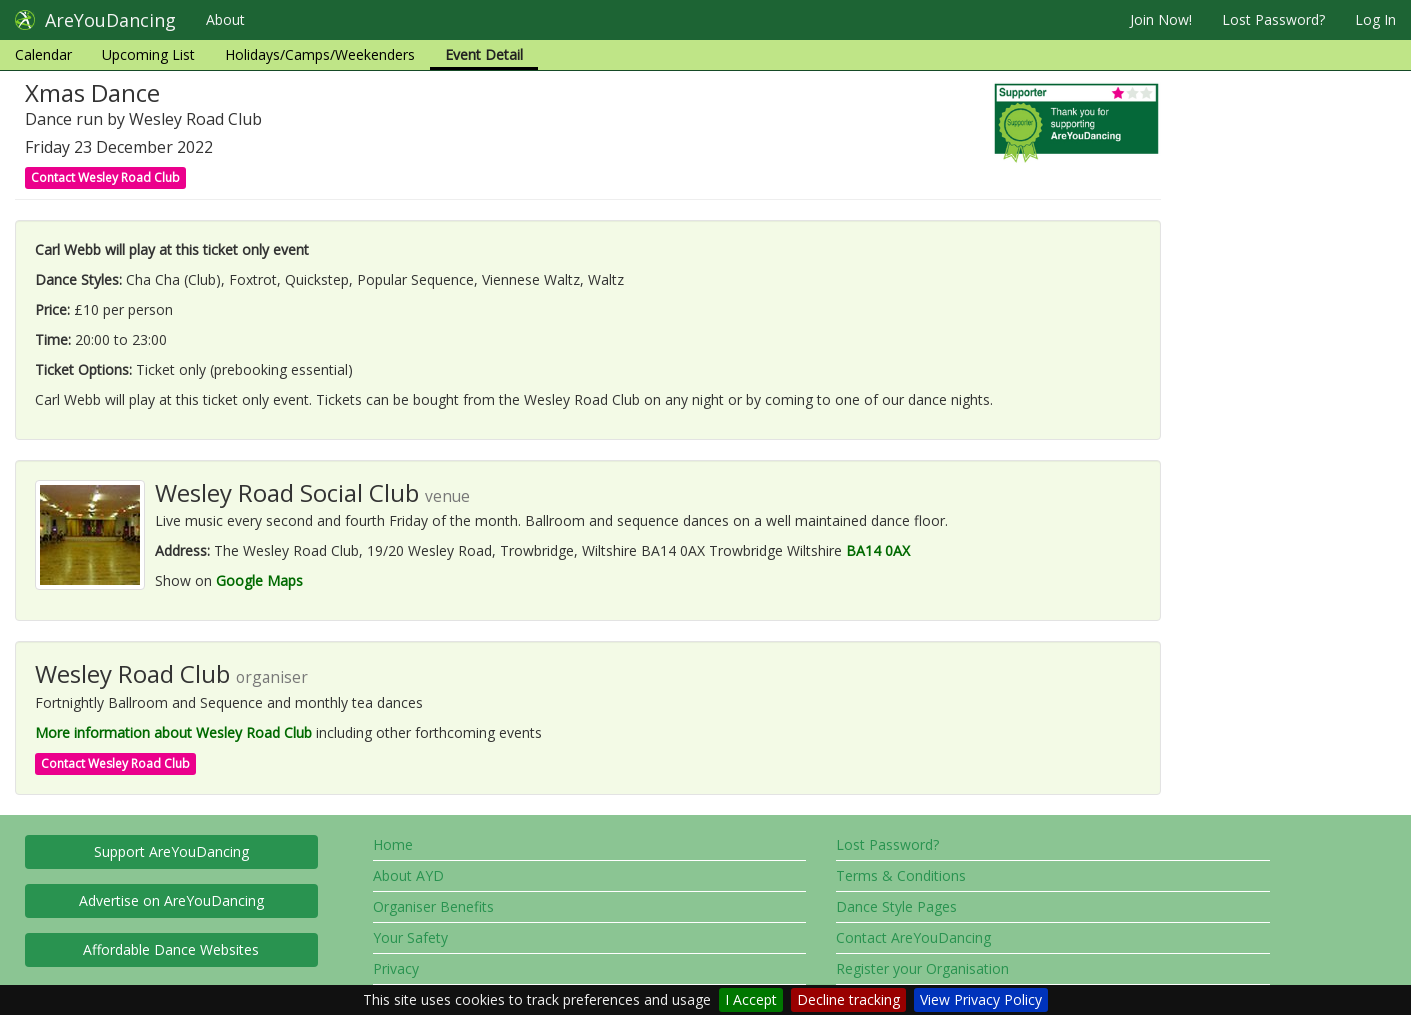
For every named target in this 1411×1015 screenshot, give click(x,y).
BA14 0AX (878, 550)
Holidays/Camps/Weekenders (320, 54)
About (225, 19)
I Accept (751, 999)
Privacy (396, 968)
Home (393, 844)
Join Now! (1161, 19)
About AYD (408, 875)
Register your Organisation (922, 968)
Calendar (43, 54)
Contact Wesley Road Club (105, 177)
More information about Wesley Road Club (173, 732)
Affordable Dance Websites (171, 949)
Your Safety (410, 937)
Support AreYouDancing (171, 851)
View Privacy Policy (981, 999)
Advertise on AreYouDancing (171, 900)
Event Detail (484, 54)
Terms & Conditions (901, 875)
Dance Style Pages (896, 906)
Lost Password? (1273, 19)
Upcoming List (148, 54)
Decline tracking (848, 999)
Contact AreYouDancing (913, 937)
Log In (1375, 19)
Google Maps (259, 580)
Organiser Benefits (433, 906)
